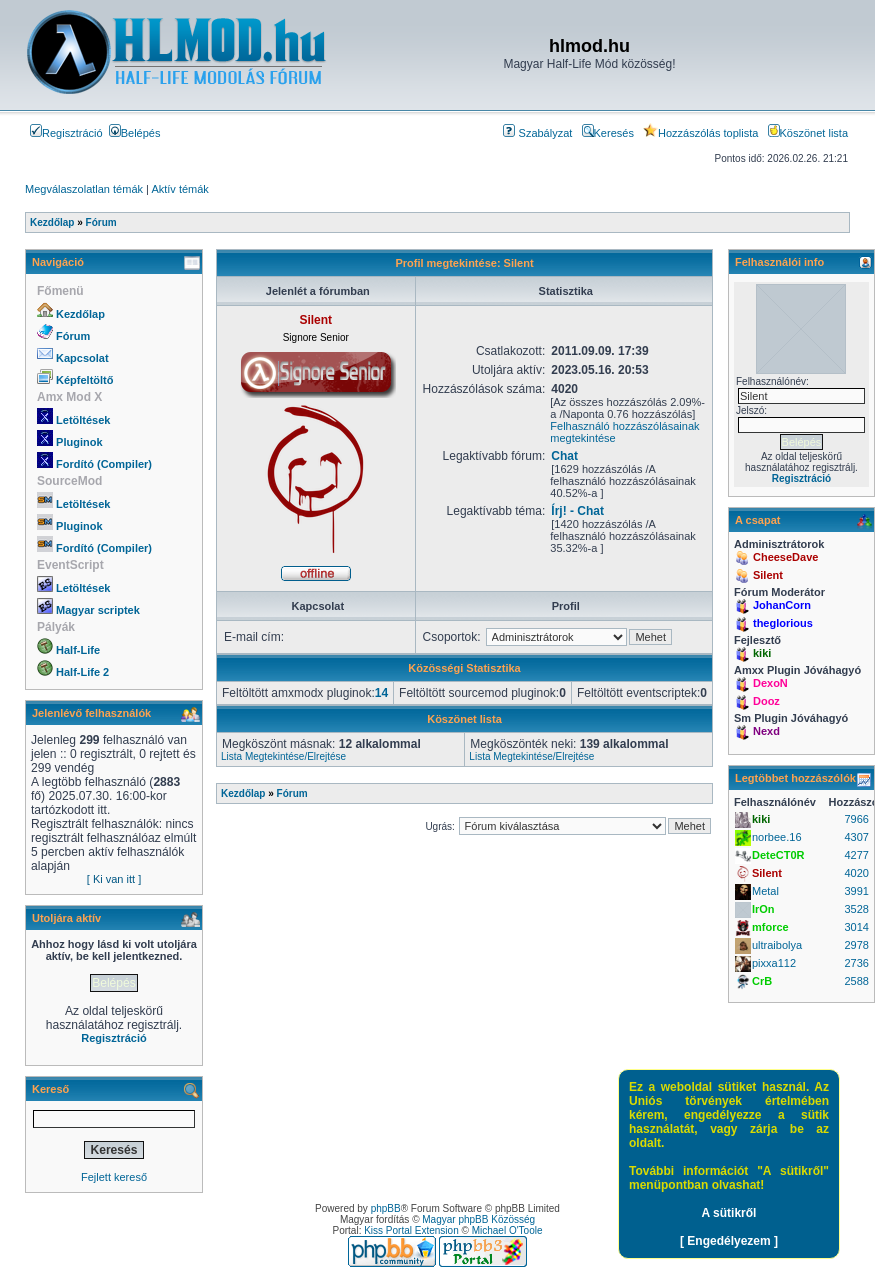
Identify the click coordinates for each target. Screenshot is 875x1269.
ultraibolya (777, 945)
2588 (856, 981)
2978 (856, 945)
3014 (856, 927)
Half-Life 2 (82, 672)
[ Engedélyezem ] (729, 1241)
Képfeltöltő (84, 380)
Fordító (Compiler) (104, 464)
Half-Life (78, 650)
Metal (765, 891)
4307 (856, 837)
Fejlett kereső (114, 1177)
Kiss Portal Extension (411, 1230)
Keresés (608, 133)
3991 (856, 891)
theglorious (783, 623)
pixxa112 (774, 963)
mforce (770, 927)
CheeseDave (785, 557)
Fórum (73, 336)
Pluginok (79, 442)
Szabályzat (537, 133)
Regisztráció (66, 133)
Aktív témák (179, 189)
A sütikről (729, 1213)
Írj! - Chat (577, 511)
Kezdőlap (80, 314)
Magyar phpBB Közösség (478, 1219)
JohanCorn (782, 605)
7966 (856, 819)
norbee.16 (777, 837)
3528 (856, 909)
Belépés (135, 133)
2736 (856, 963)
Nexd (766, 731)
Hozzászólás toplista (700, 133)
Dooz (766, 701)
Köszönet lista (808, 133)
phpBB (386, 1208)
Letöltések (83, 420)
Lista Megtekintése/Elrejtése (283, 756)
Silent (768, 575)
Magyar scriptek (98, 610)
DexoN (770, 683)
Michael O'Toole (507, 1230)
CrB (762, 981)
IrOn (763, 909)
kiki (762, 653)
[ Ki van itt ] (114, 879)
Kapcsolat (82, 358)
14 (381, 693)
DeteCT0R (778, 855)
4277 (856, 855)
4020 (856, 873)
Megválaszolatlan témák (84, 189)
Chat (564, 456)
